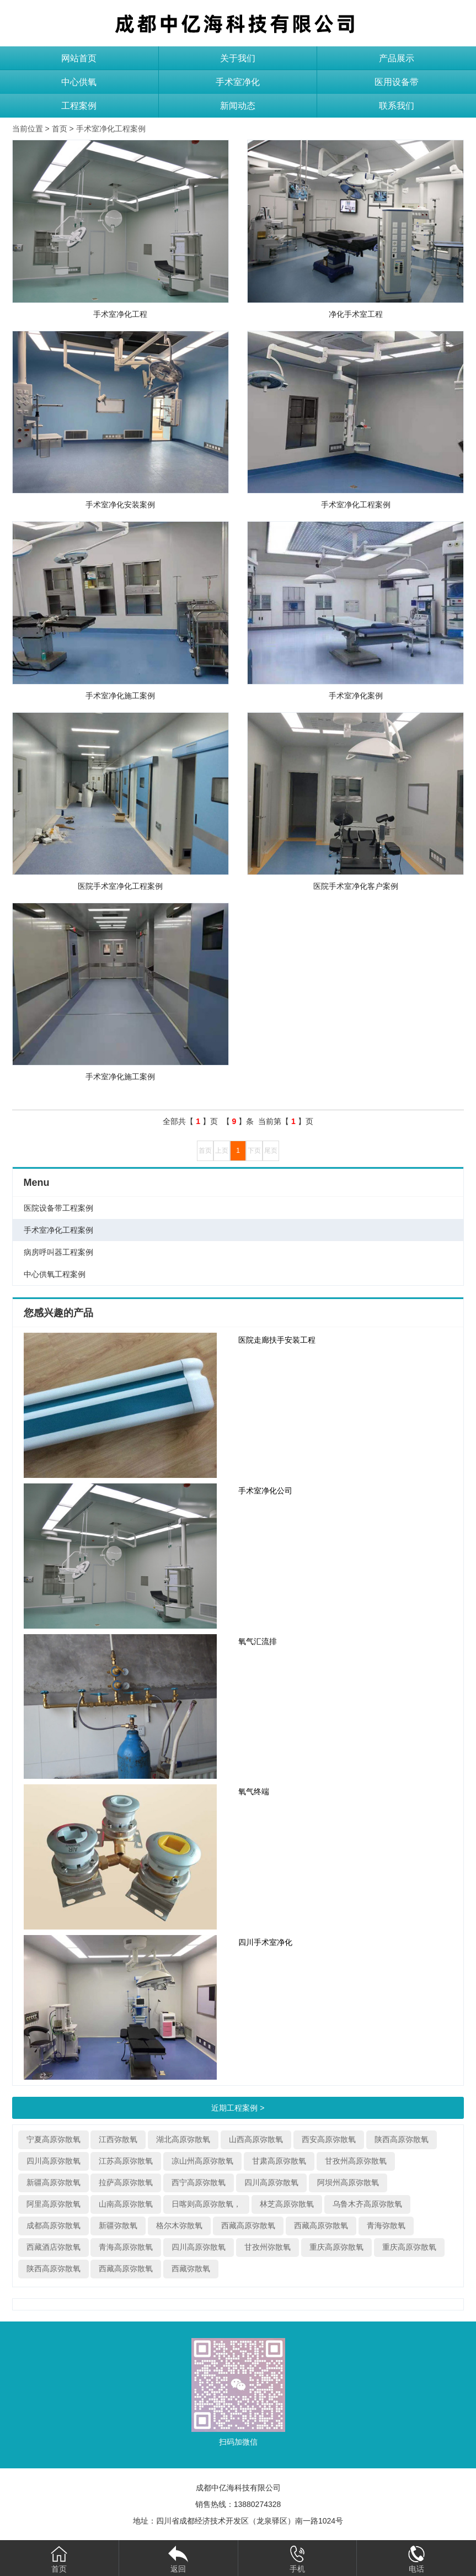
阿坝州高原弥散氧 (348, 2182)
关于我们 (237, 58)
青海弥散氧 (386, 2225)
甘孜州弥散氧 (267, 2247)
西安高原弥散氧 (329, 2139)
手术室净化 (238, 82)
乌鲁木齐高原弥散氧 (367, 2203)
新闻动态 (237, 105)
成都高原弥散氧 (53, 2225)
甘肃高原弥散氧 (279, 2160)
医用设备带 (397, 82)
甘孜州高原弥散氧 (356, 2160)
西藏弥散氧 (191, 2268)
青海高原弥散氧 (126, 2247)
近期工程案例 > (237, 2107)
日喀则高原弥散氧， (206, 2203)
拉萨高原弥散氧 (126, 2182)
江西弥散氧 (118, 2139)
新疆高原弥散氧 (53, 2182)
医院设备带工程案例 (58, 1208)
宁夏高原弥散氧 (53, 2139)
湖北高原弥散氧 (183, 2139)
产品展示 (396, 58)
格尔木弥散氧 (179, 2225)
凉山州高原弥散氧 (202, 2160)
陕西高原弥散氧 (402, 2139)
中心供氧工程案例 (54, 1274)
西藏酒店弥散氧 (53, 2247)
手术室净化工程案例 (111, 128)
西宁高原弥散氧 (199, 2182)
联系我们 (396, 105)
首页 (59, 128)
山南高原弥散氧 (126, 2203)
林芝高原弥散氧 (287, 2203)
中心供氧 (79, 82)
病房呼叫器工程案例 (58, 1252)
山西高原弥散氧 (256, 2139)
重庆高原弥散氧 (336, 2247)
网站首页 (79, 58)
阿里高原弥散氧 (53, 2203)
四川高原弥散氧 (53, 2160)
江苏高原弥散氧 (126, 2160)
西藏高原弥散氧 (248, 2225)
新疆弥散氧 (118, 2225)
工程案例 (79, 105)
